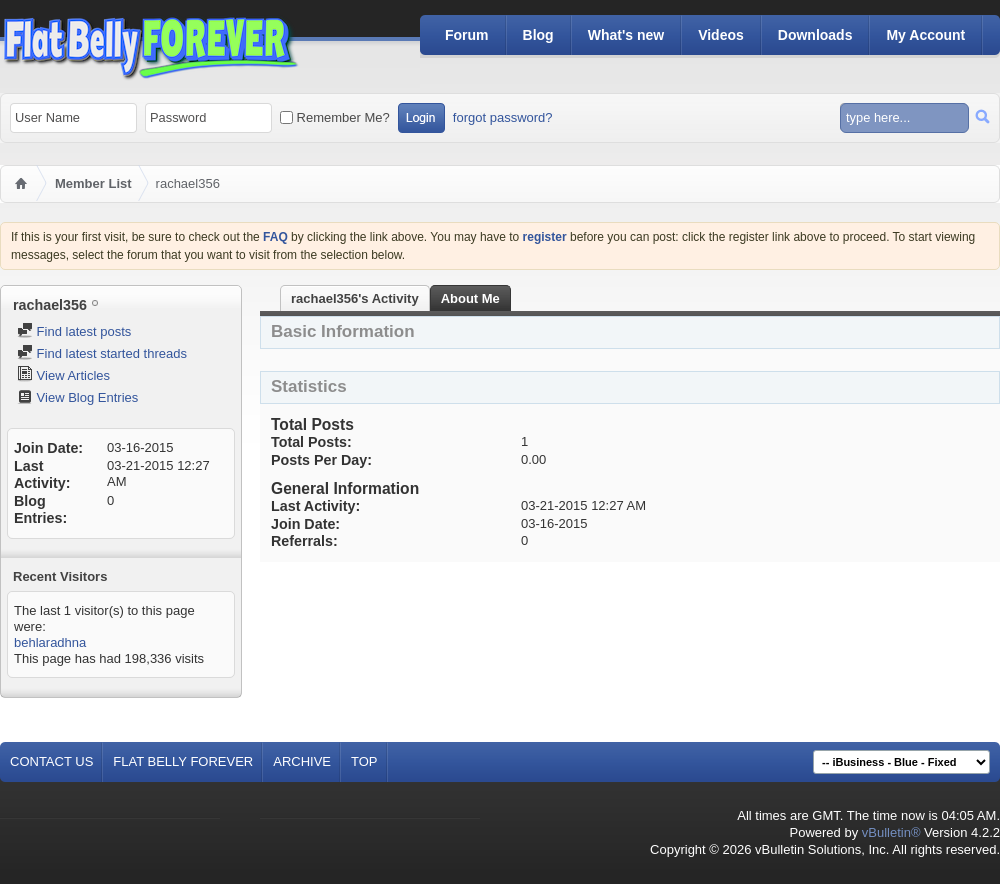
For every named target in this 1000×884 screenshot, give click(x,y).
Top (364, 761)
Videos (721, 35)
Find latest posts (74, 331)
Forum (467, 35)
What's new (626, 35)
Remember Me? (335, 117)
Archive (302, 761)
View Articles (63, 375)
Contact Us (51, 761)
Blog (538, 35)
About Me (470, 298)
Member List (93, 183)
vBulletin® (891, 832)
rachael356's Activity (355, 298)
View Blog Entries (77, 397)
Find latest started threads (102, 353)
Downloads (815, 35)
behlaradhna (50, 642)
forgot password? (503, 117)
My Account (925, 35)
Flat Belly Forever (183, 761)
